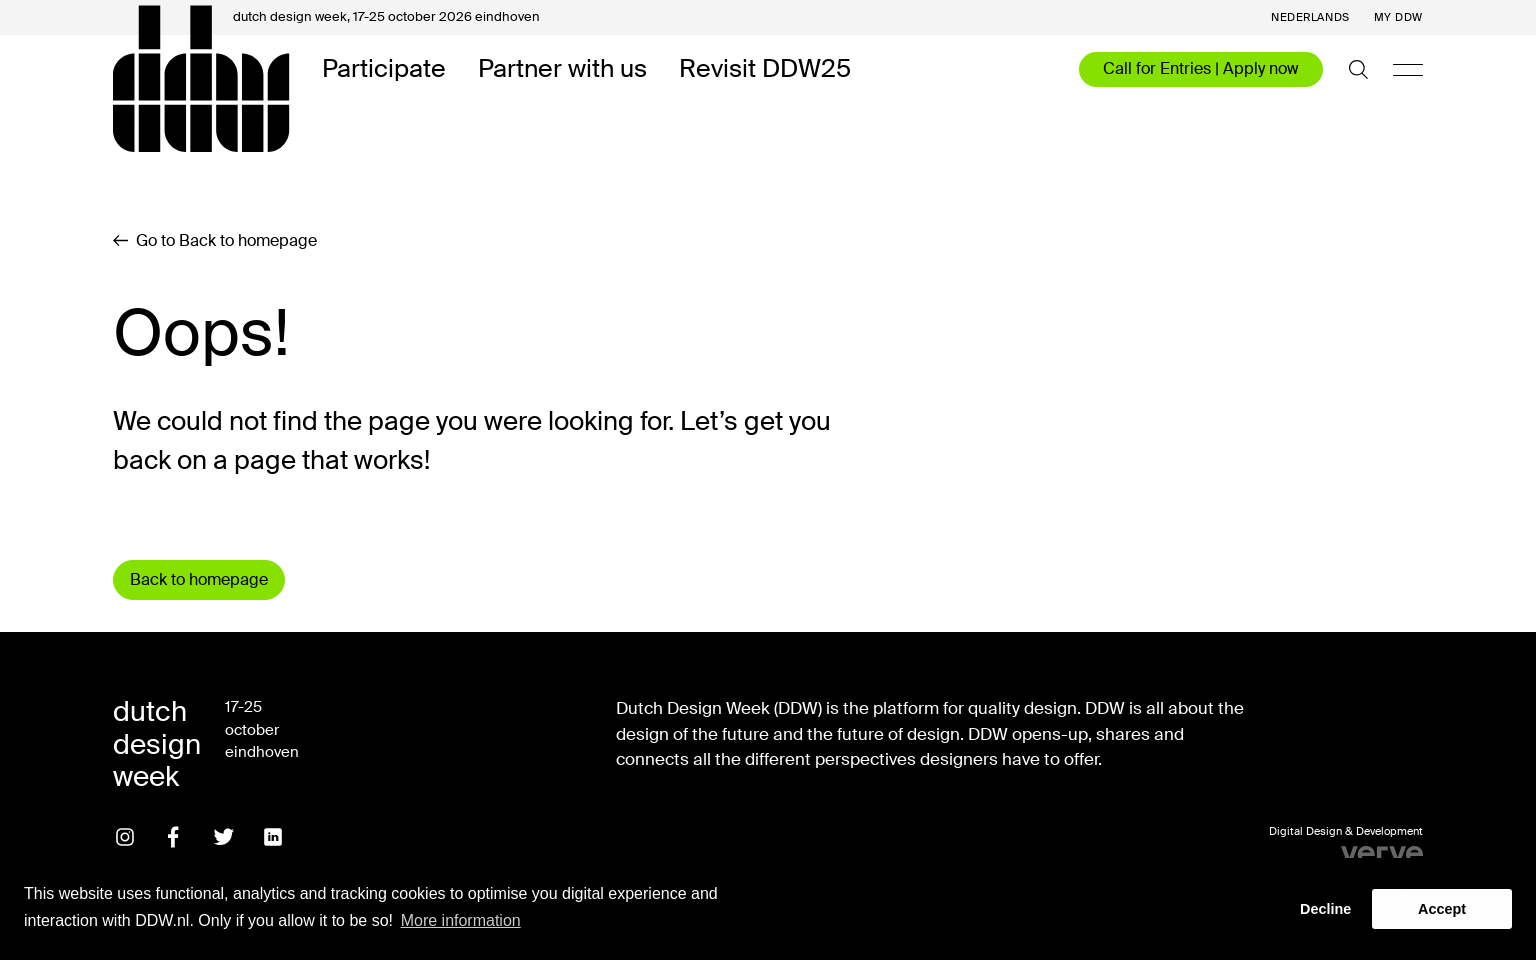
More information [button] (461, 920)
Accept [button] (1442, 909)
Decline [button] (1325, 909)
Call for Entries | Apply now (1201, 68)
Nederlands (1310, 17)
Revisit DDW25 (765, 69)
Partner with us (562, 69)
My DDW (1398, 17)
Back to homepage (199, 579)
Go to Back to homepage (215, 241)
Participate (384, 69)
